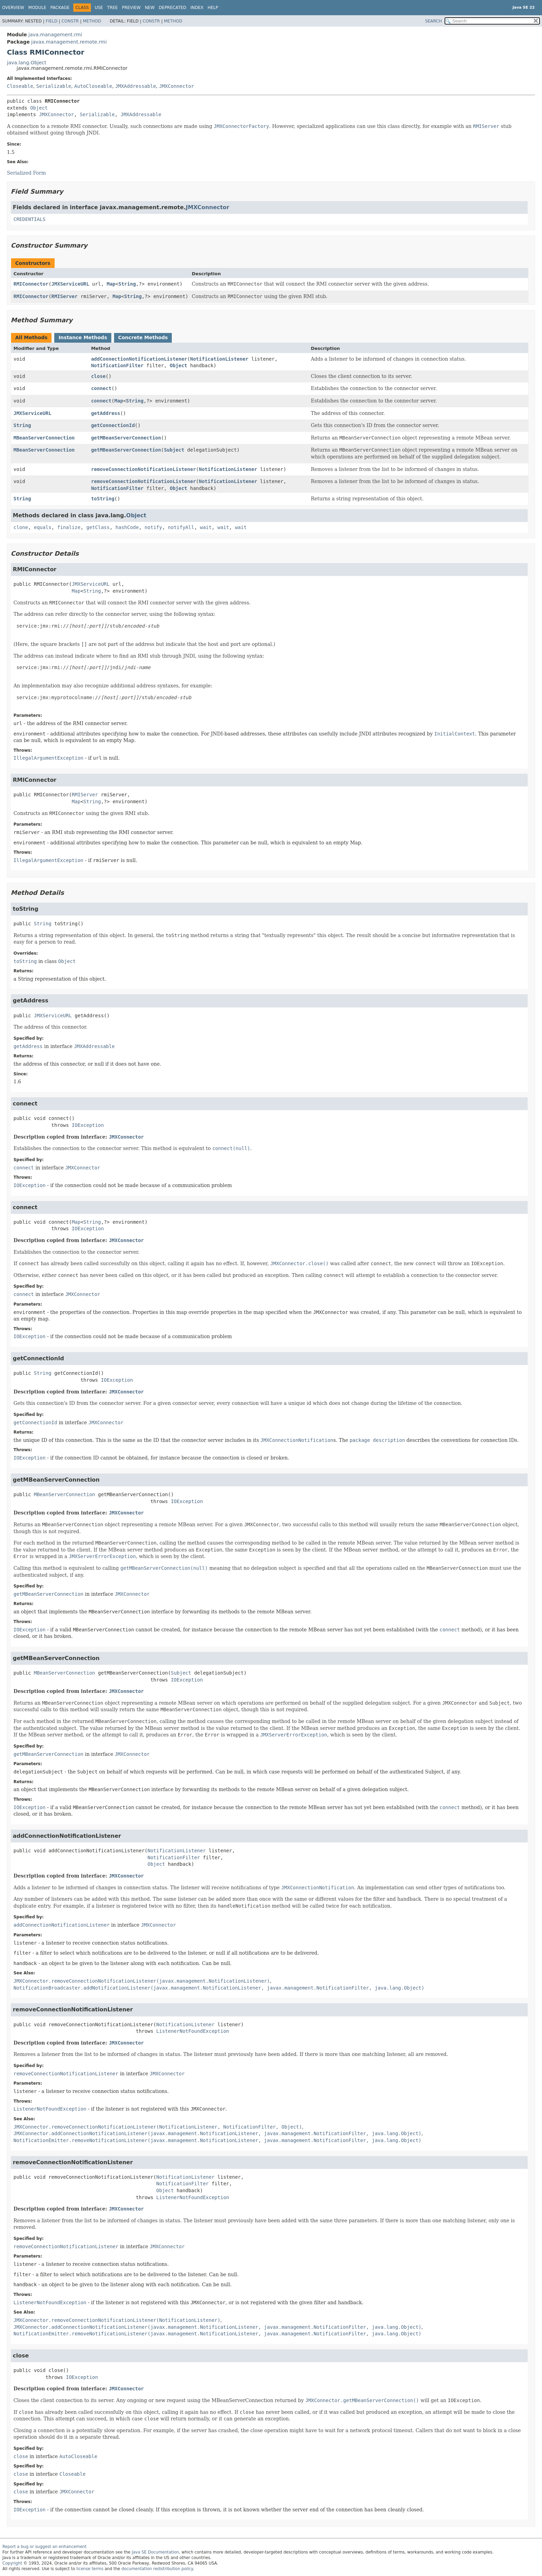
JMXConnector (176, 86)
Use (99, 7)
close (98, 376)
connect (101, 388)
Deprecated (172, 7)
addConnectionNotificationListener (139, 359)
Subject (174, 450)
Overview (13, 7)
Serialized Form (26, 173)
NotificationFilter (117, 365)
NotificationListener (219, 359)
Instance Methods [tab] (82, 337)
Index (197, 7)
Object (39, 108)
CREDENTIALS (29, 219)
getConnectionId (112, 425)
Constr (70, 21)
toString (102, 498)
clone (20, 527)
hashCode (127, 527)
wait (206, 527)
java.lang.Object (26, 62)
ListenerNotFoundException (192, 2031)
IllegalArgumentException (48, 758)
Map (111, 284)
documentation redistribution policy (157, 2568)
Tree (112, 7)
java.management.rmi (55, 34)
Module (37, 7)
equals (43, 527)
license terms (89, 2568)
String (127, 284)
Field (51, 21)
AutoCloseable (93, 86)
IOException (88, 1125)
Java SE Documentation (155, 2552)
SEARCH (433, 21)
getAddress (105, 413)
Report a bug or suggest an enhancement (44, 2546)
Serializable (53, 86)
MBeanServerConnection (44, 438)
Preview (131, 7)
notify (153, 527)
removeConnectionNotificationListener (143, 469)
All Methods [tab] (31, 337)
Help (213, 7)
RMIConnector (30, 284)
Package (59, 7)
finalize (68, 527)
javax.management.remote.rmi (68, 42)
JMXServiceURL (71, 284)
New (150, 7)
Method (92, 21)
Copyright (12, 2563)
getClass (98, 527)
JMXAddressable (135, 86)
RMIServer (65, 296)
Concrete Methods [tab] (143, 337)
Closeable (20, 86)
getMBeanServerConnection (126, 438)
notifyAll (181, 527)
